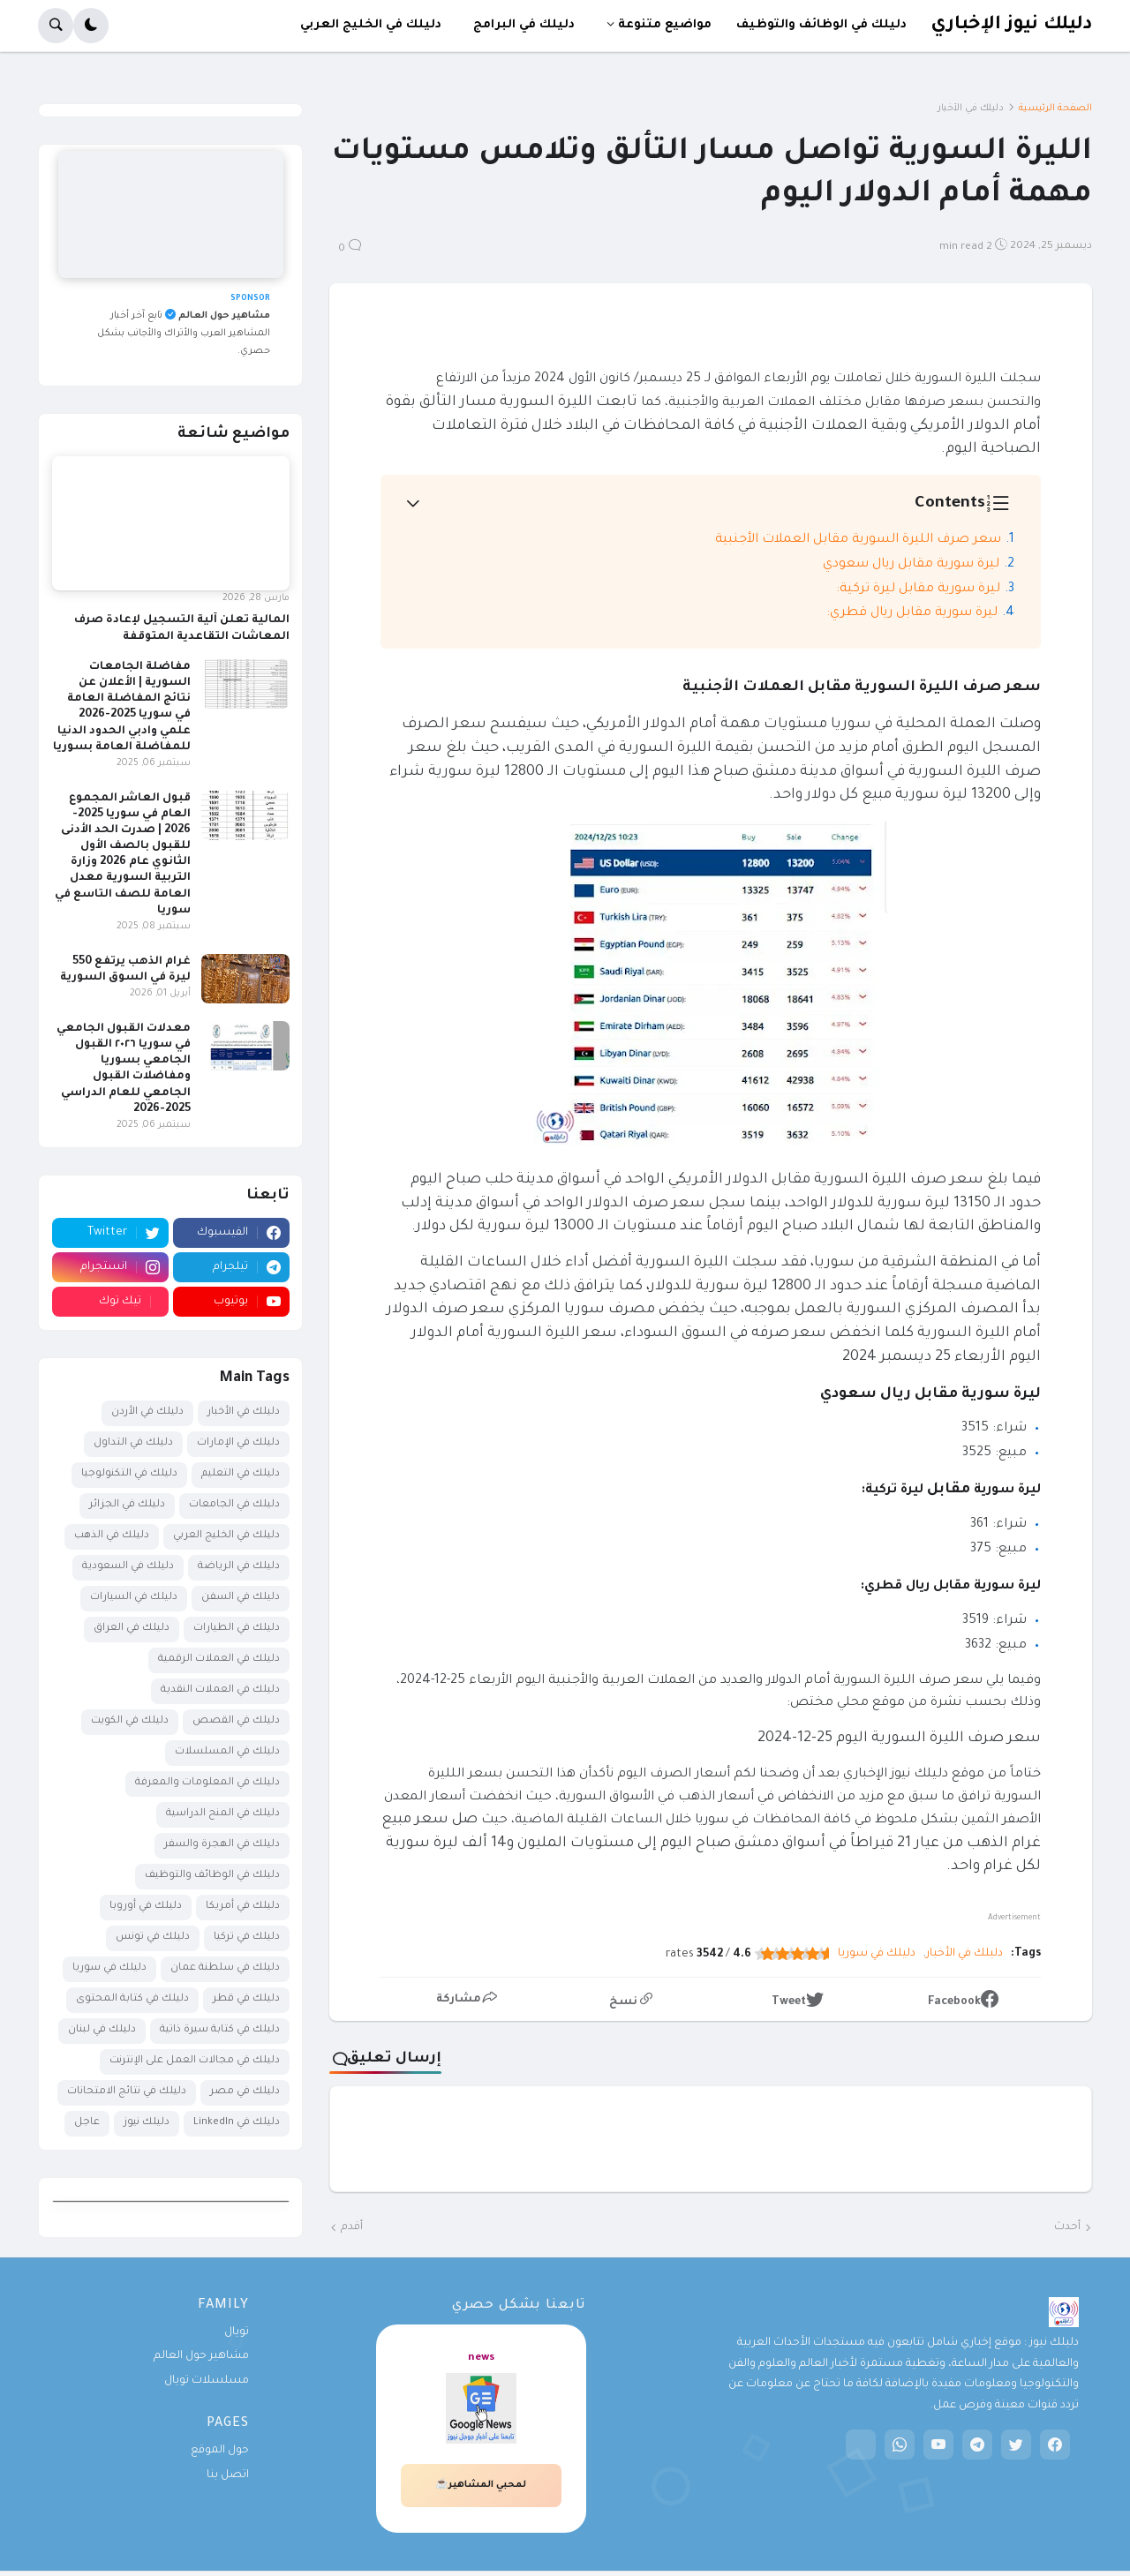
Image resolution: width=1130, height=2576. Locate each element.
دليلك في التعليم (240, 1474)
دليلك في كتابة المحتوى (132, 1999)
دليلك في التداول (133, 1443)
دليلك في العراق (132, 1628)
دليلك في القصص (236, 1721)
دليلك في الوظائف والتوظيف (212, 1875)
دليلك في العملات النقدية (220, 1690)
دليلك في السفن (240, 1597)
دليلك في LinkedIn (236, 2123)
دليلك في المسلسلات (227, 1752)
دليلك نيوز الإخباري (1011, 25)
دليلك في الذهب (111, 1536)
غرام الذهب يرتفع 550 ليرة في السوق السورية (125, 970)
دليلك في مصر (245, 2092)
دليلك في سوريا (876, 1954)
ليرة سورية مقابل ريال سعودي (911, 565)
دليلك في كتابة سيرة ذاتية (220, 2030)
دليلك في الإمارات (238, 1443)
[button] (91, 25)
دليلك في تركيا (247, 1937)
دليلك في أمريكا (243, 1906)
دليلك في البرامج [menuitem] (524, 25)
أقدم (352, 2227)
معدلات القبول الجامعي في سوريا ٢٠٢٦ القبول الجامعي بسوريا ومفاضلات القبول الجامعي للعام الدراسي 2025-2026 (123, 1069)
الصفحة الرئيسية (1055, 108)
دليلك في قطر (246, 1999)
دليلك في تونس (153, 1937)
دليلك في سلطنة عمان (225, 1968)
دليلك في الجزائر (127, 1505)
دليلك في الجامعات (234, 1505)
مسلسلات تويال (206, 2381)
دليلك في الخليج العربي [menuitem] (370, 25)
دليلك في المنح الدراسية (223, 1814)
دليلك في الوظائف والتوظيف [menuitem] (821, 25)
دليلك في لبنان (102, 2030)
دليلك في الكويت (130, 1721)
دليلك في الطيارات (236, 1628)
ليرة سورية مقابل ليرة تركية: (918, 589)
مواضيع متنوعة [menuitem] (665, 25)
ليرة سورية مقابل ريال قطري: (912, 613)
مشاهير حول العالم (201, 2356)
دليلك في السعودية (128, 1567)
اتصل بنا (228, 2475)
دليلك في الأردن (147, 1412)
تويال (236, 2332)
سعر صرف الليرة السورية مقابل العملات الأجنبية (858, 540)
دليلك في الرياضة (239, 1567)
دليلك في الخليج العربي (226, 1536)
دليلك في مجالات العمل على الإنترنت (194, 2061)
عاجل (87, 2123)
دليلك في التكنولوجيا (129, 1474)
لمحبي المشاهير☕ (480, 2485)
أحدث (1067, 2227)
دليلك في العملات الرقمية (219, 1659)
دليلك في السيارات (133, 1597)
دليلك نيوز (147, 2123)
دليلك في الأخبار (971, 108)
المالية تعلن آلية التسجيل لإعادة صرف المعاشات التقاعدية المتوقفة (182, 628)
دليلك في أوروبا (145, 1906)
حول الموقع (220, 2451)
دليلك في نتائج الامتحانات (126, 2092)
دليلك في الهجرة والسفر (222, 1845)
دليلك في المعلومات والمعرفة (207, 1783)
